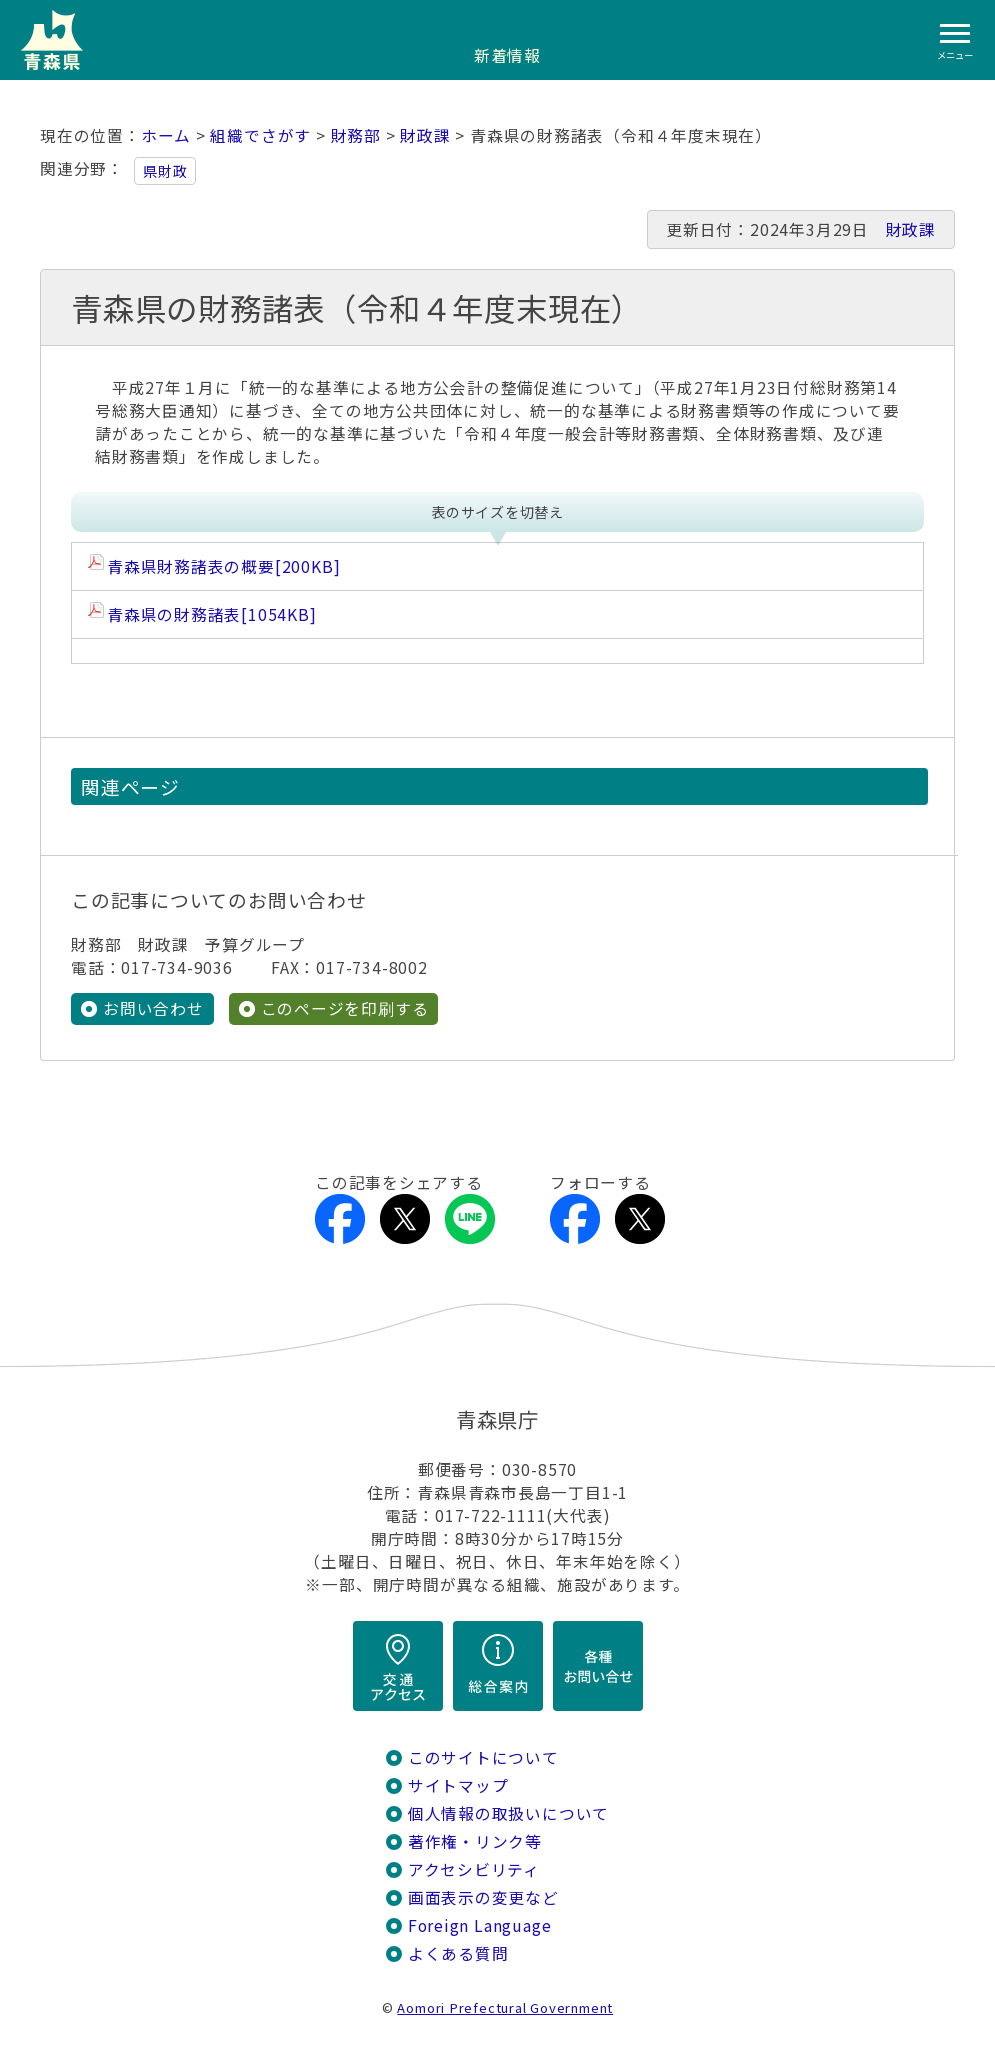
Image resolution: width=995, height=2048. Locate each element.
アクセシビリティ (474, 1869)
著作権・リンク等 (475, 1841)
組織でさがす (260, 135)
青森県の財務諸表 (212, 614)
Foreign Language (480, 1925)
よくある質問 (458, 1953)
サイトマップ (458, 1785)
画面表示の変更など (483, 1897)
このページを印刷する (345, 1008)
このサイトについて (483, 1757)
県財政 (165, 171)
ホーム (166, 135)
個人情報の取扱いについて (508, 1813)
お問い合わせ (153, 1008)
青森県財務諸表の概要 (223, 566)
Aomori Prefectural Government (505, 2007)
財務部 (356, 135)
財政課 (425, 135)
